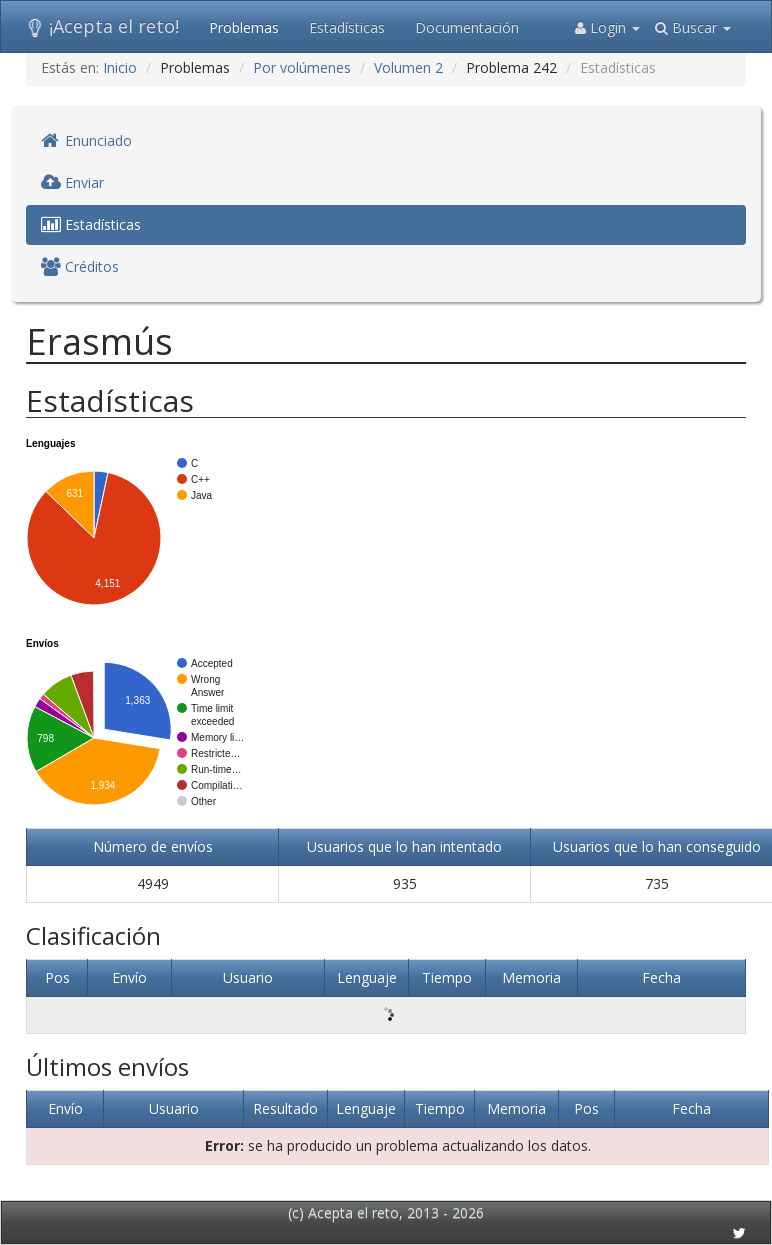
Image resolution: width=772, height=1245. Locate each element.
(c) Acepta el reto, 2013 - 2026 (386, 1212)
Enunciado (86, 140)
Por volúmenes (302, 67)
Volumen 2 (408, 67)
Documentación (467, 27)
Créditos (80, 266)
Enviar (72, 182)
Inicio (120, 67)
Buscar (693, 27)
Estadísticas (347, 27)
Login (607, 27)
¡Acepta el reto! (102, 26)
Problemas (244, 27)
